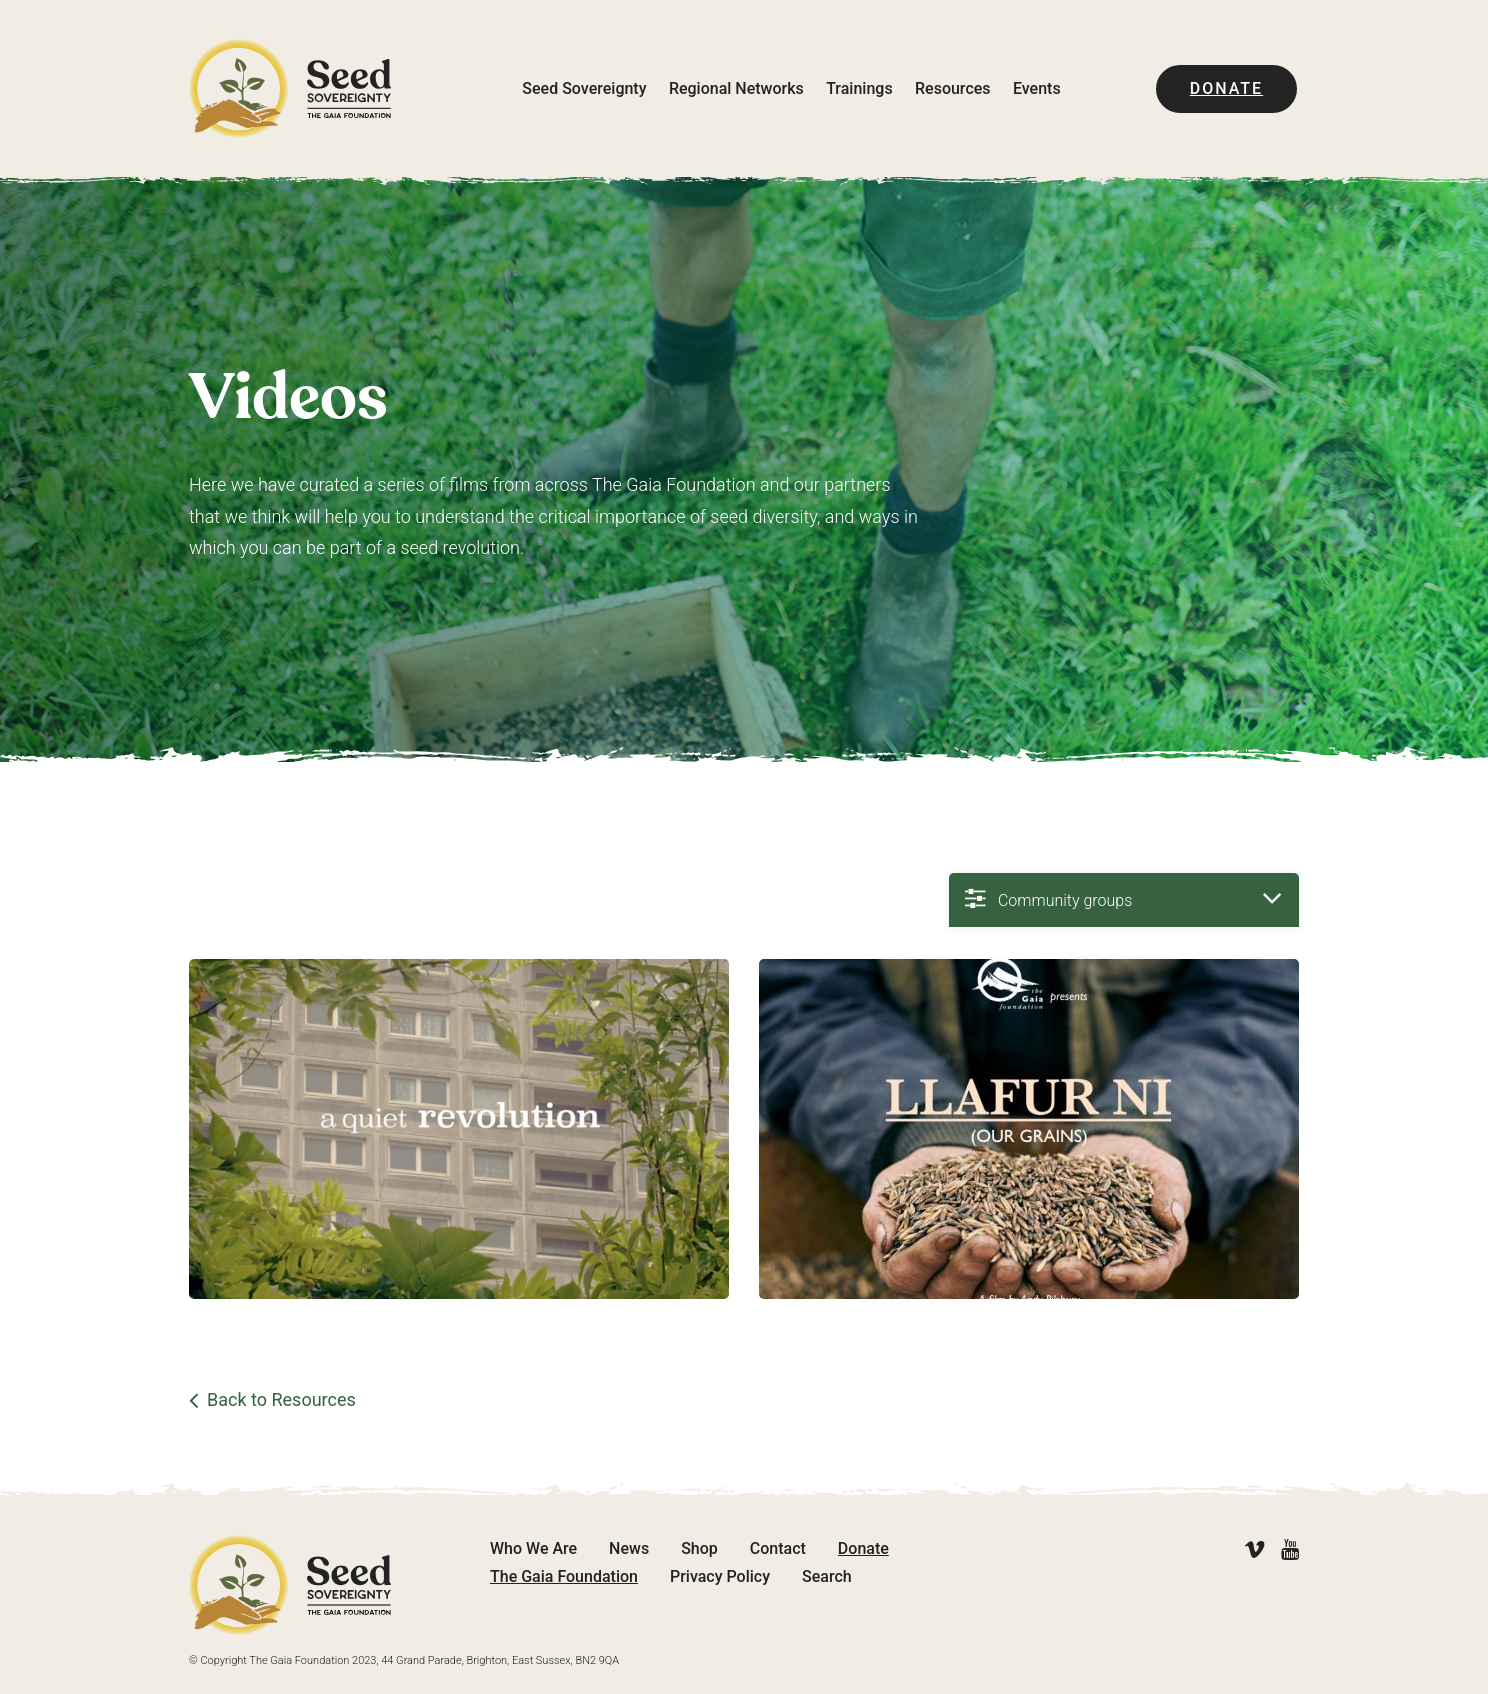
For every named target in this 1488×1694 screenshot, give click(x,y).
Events (1037, 88)
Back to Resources (281, 1400)
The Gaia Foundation (564, 1576)
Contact (778, 1548)
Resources (953, 88)
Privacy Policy (720, 1576)
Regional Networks (736, 88)
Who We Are (533, 1548)
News (629, 1548)
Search (827, 1576)
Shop (699, 1548)
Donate (1226, 88)
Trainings (859, 88)
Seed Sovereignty (584, 88)
